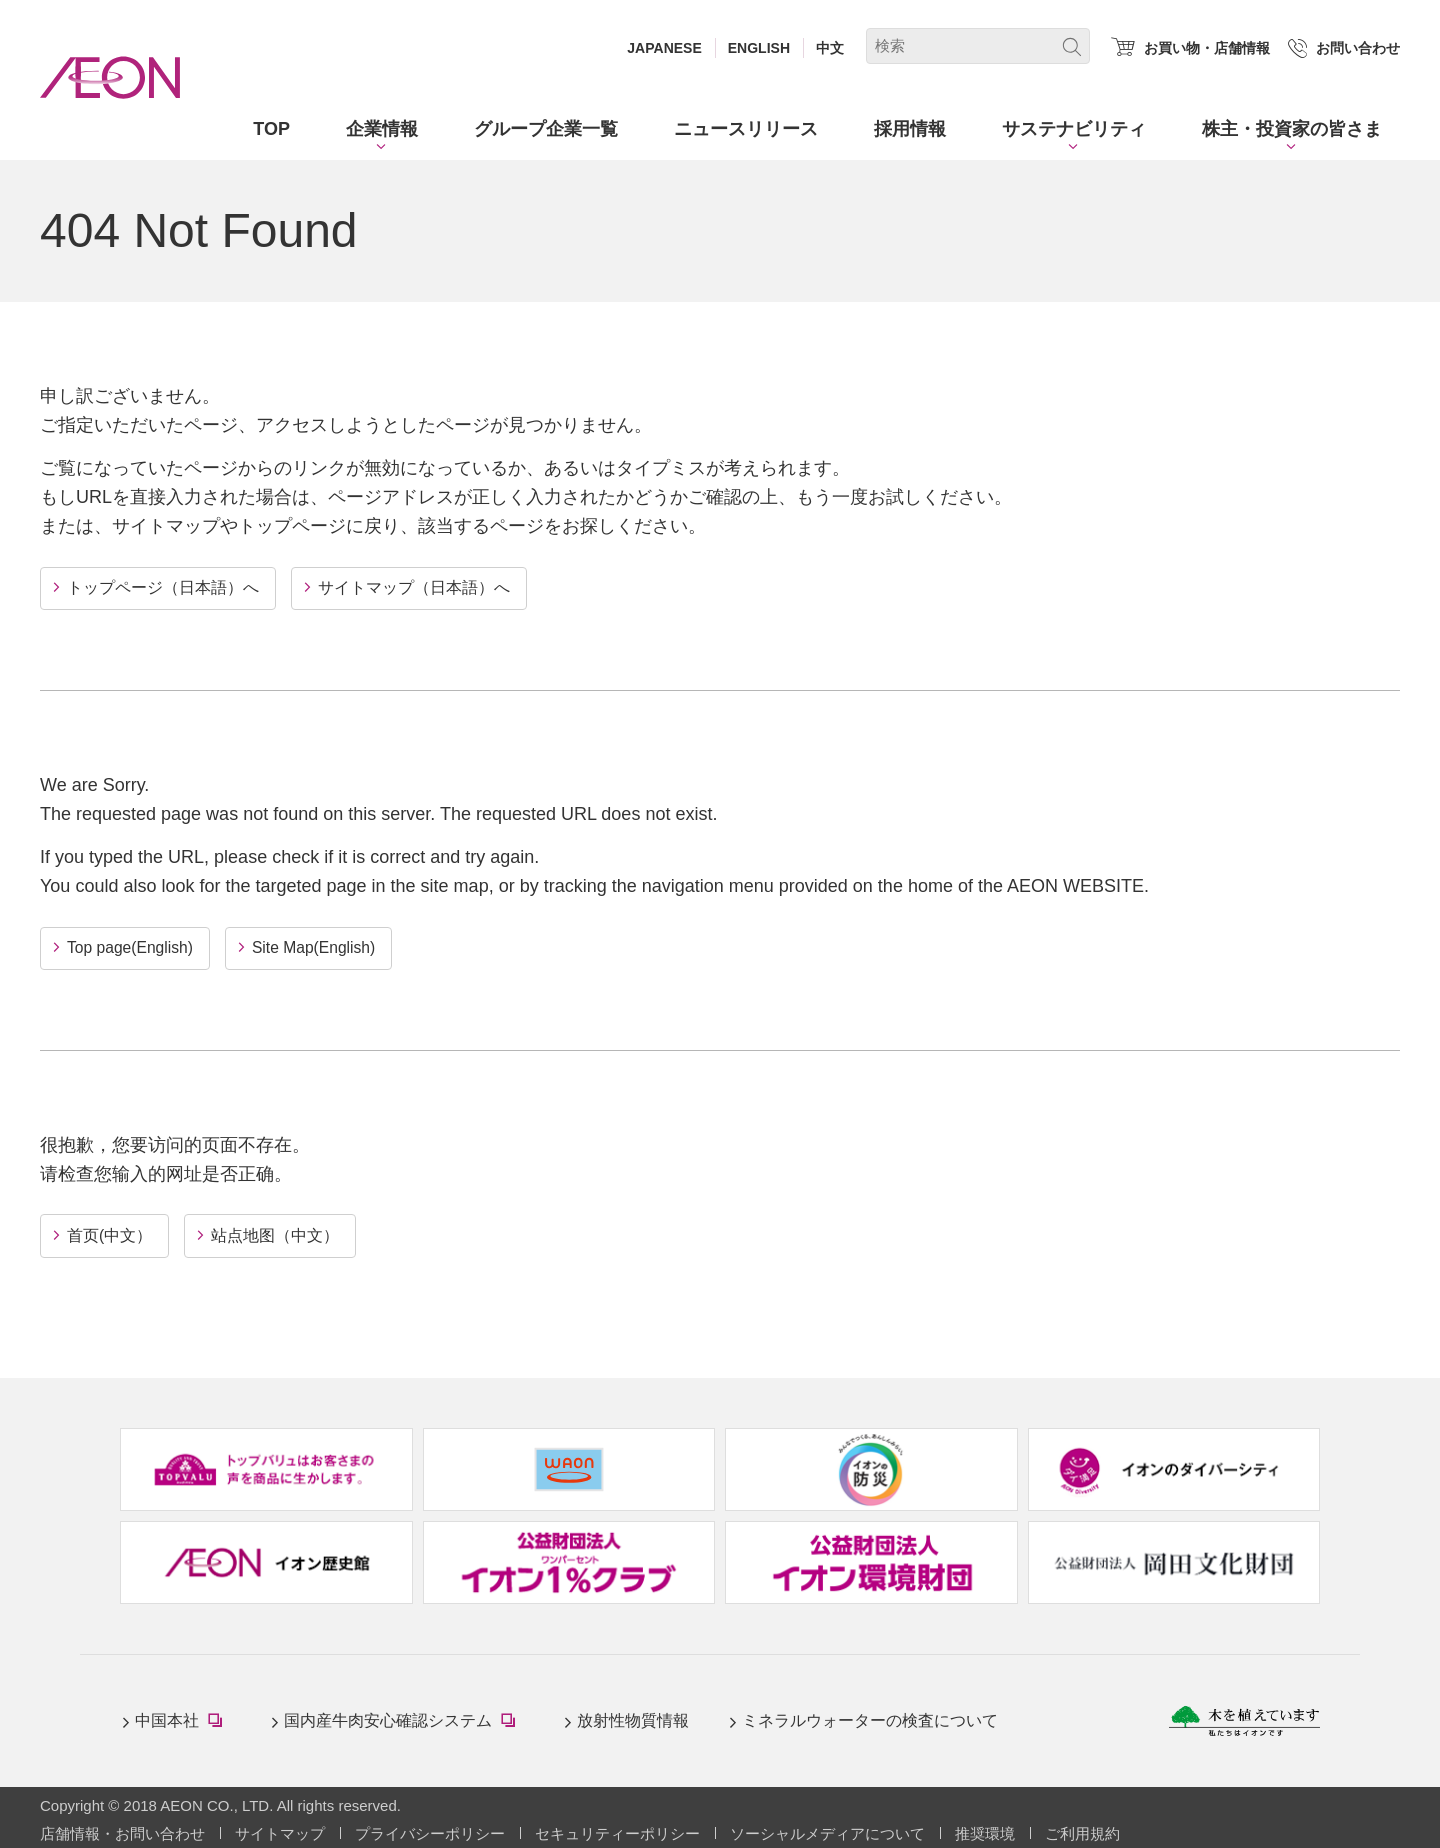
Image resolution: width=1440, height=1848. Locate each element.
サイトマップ (280, 1831)
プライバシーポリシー (430, 1831)
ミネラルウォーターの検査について (870, 1719)
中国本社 (183, 1721)
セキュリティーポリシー (617, 1831)
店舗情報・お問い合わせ (122, 1831)
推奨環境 (985, 1831)
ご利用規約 (1082, 1831)
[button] (382, 130)
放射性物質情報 (633, 1719)
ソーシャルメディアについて (827, 1831)
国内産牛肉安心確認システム (404, 1721)
